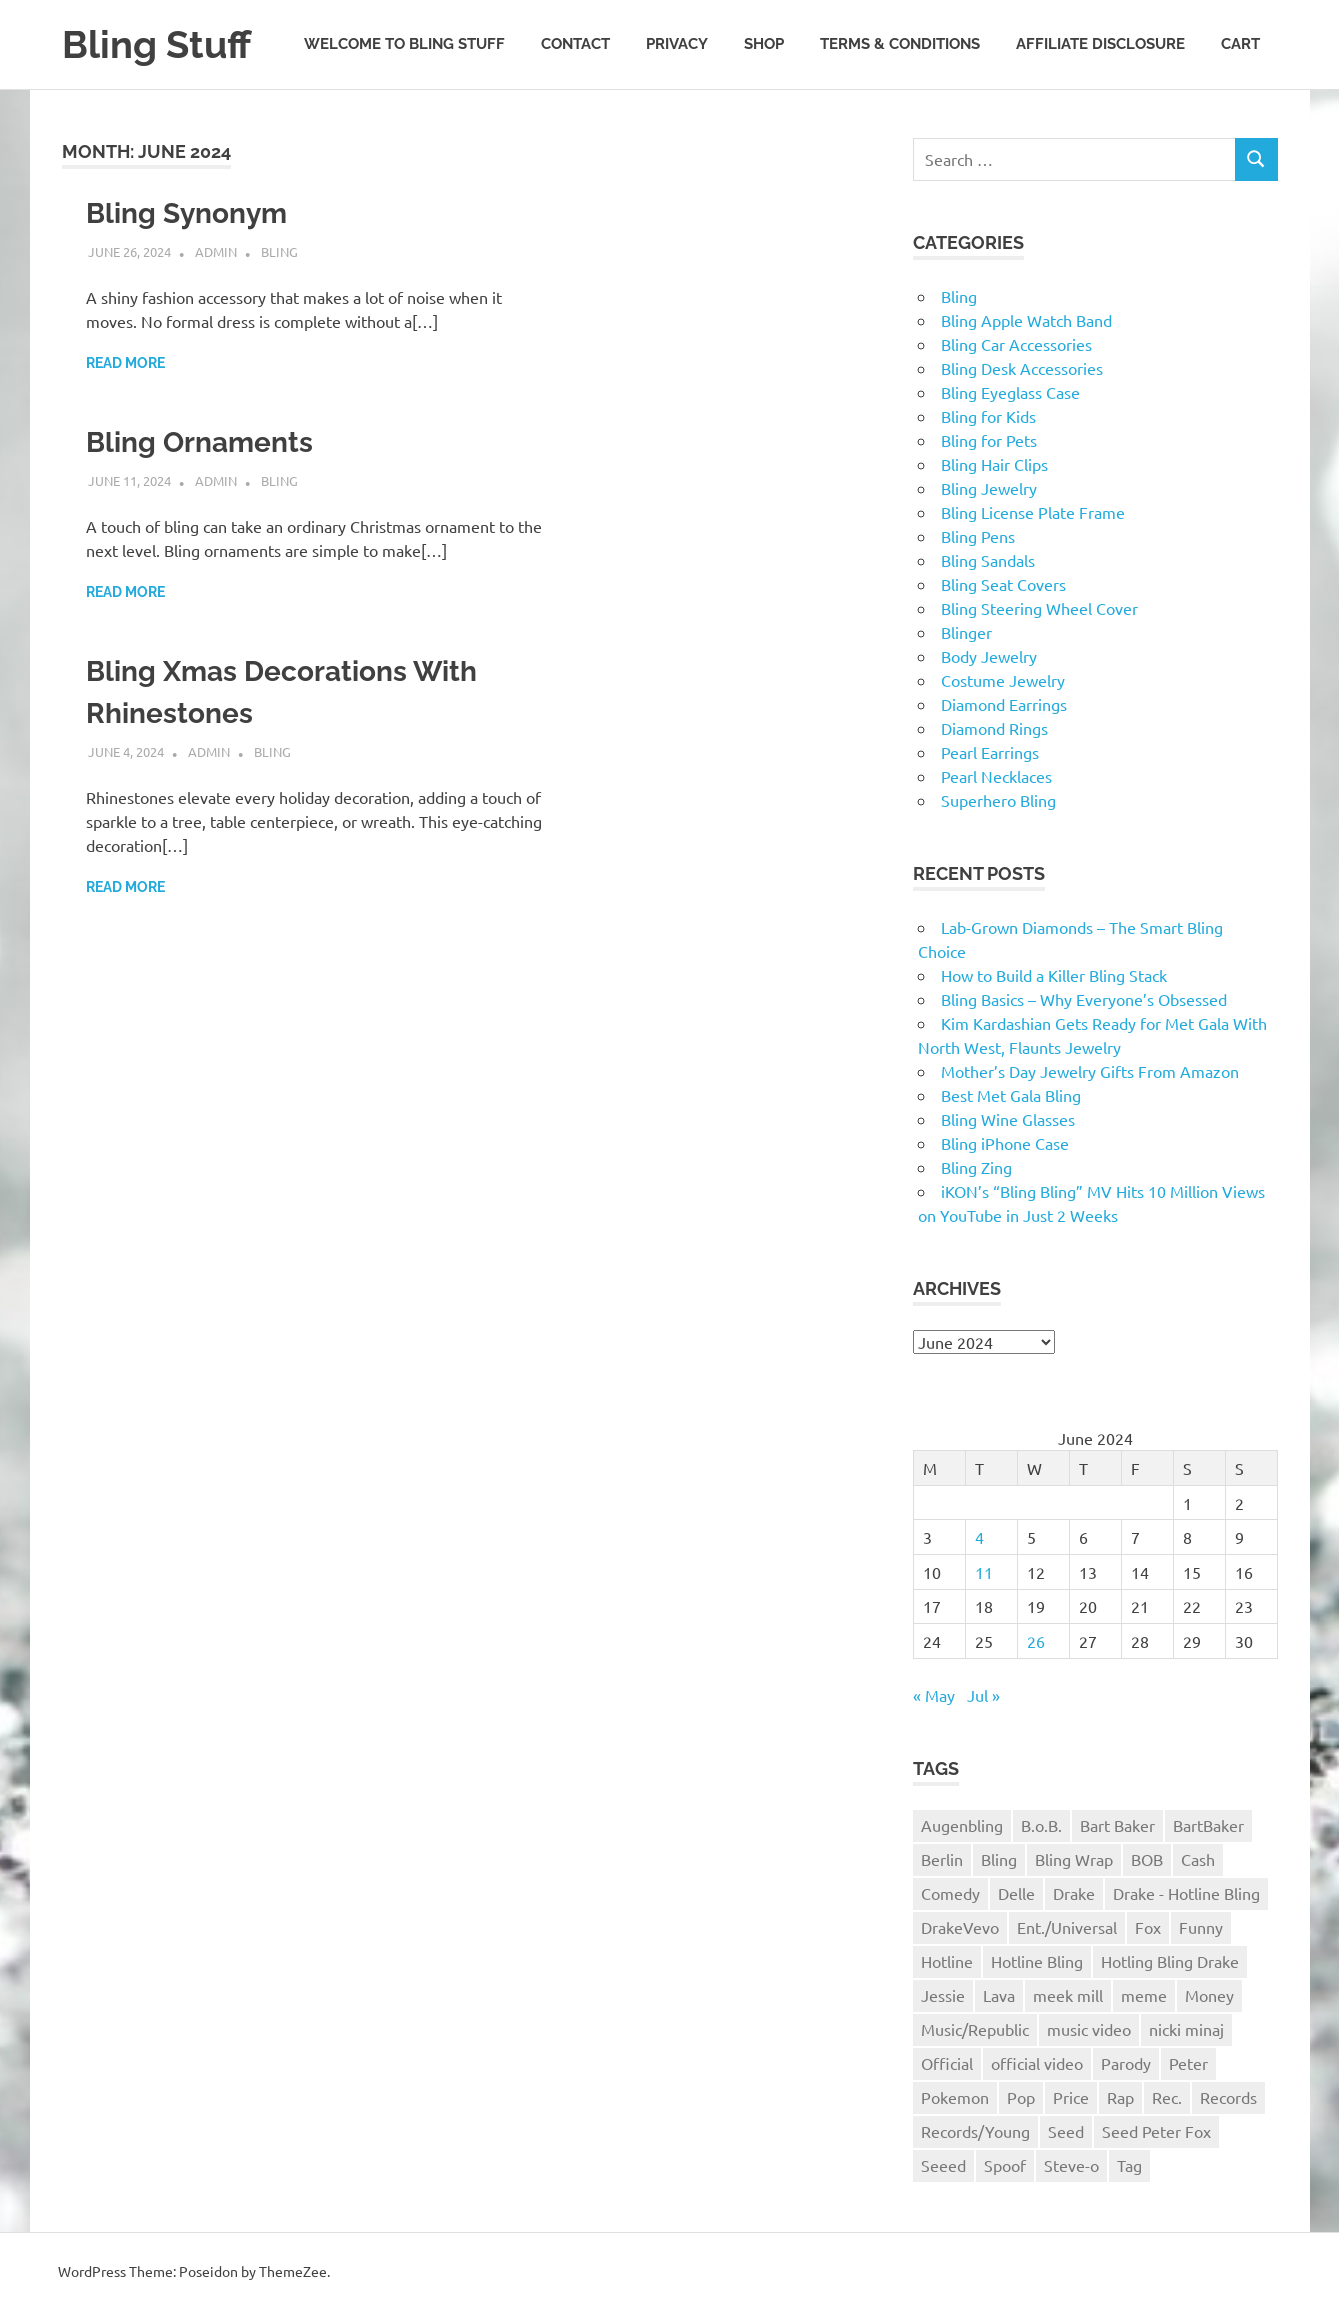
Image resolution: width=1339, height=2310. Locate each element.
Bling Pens (978, 536)
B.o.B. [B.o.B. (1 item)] (1041, 1825)
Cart (1240, 44)
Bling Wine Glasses (1008, 1119)
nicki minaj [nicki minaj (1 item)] (1186, 2029)
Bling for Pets (989, 440)
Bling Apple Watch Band (1026, 320)
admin (216, 251)
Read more (125, 363)
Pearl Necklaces (996, 776)
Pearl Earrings (990, 752)
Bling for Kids (988, 416)
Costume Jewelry (1003, 680)
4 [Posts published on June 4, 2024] (979, 1537)
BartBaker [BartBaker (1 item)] (1208, 1825)
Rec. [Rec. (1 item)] (1167, 2097)
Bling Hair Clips (994, 464)
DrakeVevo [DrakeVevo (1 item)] (960, 1927)
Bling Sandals (988, 560)
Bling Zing (976, 1167)
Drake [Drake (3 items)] (1074, 1893)
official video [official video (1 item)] (1037, 2063)
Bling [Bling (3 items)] (999, 1859)
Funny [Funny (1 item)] (1201, 1927)
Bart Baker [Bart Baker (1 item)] (1117, 1825)
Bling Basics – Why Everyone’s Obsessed (1084, 999)
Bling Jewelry (989, 488)
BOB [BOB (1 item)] (1147, 1859)
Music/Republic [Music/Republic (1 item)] (975, 2029)
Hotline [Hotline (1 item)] (947, 1961)
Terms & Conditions (900, 44)
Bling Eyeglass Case (1010, 392)
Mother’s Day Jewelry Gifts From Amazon (1090, 1071)
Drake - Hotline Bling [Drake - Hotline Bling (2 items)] (1186, 1893)
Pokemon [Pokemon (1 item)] (955, 2097)
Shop (764, 44)
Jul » (983, 1695)
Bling (279, 251)
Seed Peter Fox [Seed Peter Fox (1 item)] (1156, 2131)
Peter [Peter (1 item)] (1188, 2063)
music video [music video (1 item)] (1089, 2029)
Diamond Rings (994, 728)
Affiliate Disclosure (1100, 44)
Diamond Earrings (1004, 704)
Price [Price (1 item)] (1071, 2097)
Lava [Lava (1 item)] (999, 1995)
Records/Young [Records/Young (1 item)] (975, 2131)
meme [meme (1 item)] (1144, 1995)
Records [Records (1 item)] (1228, 2097)
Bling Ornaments (199, 442)
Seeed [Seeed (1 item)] (943, 2165)
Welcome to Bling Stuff (404, 44)
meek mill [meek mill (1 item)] (1068, 1995)
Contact (575, 44)
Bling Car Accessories (1016, 344)
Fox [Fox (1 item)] (1148, 1927)
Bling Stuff (156, 44)
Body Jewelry (989, 656)
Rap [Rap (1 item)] (1120, 2097)
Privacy (677, 44)
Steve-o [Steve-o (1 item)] (1071, 2165)
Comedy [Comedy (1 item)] (950, 1893)
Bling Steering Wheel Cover (1039, 608)
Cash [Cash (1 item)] (1198, 1859)
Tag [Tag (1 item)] (1129, 2165)
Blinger (966, 632)
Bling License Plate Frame (1033, 512)
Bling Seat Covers (1003, 584)
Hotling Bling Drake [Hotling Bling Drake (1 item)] (1170, 1961)
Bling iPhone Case (1005, 1143)
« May (934, 1695)
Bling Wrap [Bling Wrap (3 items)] (1074, 1859)
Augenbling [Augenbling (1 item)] (962, 1825)
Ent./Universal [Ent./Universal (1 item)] (1067, 1927)
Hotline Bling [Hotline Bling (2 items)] (1037, 1961)
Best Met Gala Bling (1011, 1095)
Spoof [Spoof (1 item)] (1005, 2165)
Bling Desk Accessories (1022, 368)
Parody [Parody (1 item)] (1126, 2063)
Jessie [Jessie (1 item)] (943, 1995)
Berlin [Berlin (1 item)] (942, 1859)
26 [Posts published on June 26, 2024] (1036, 1641)
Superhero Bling (998, 800)
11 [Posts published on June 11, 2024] (984, 1572)
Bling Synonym (186, 213)
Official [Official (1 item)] (947, 2063)
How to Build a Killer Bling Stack (1054, 975)
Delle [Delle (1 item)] (1016, 1893)
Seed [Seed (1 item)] (1066, 2131)
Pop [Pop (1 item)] (1021, 2097)
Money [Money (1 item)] (1209, 1995)
